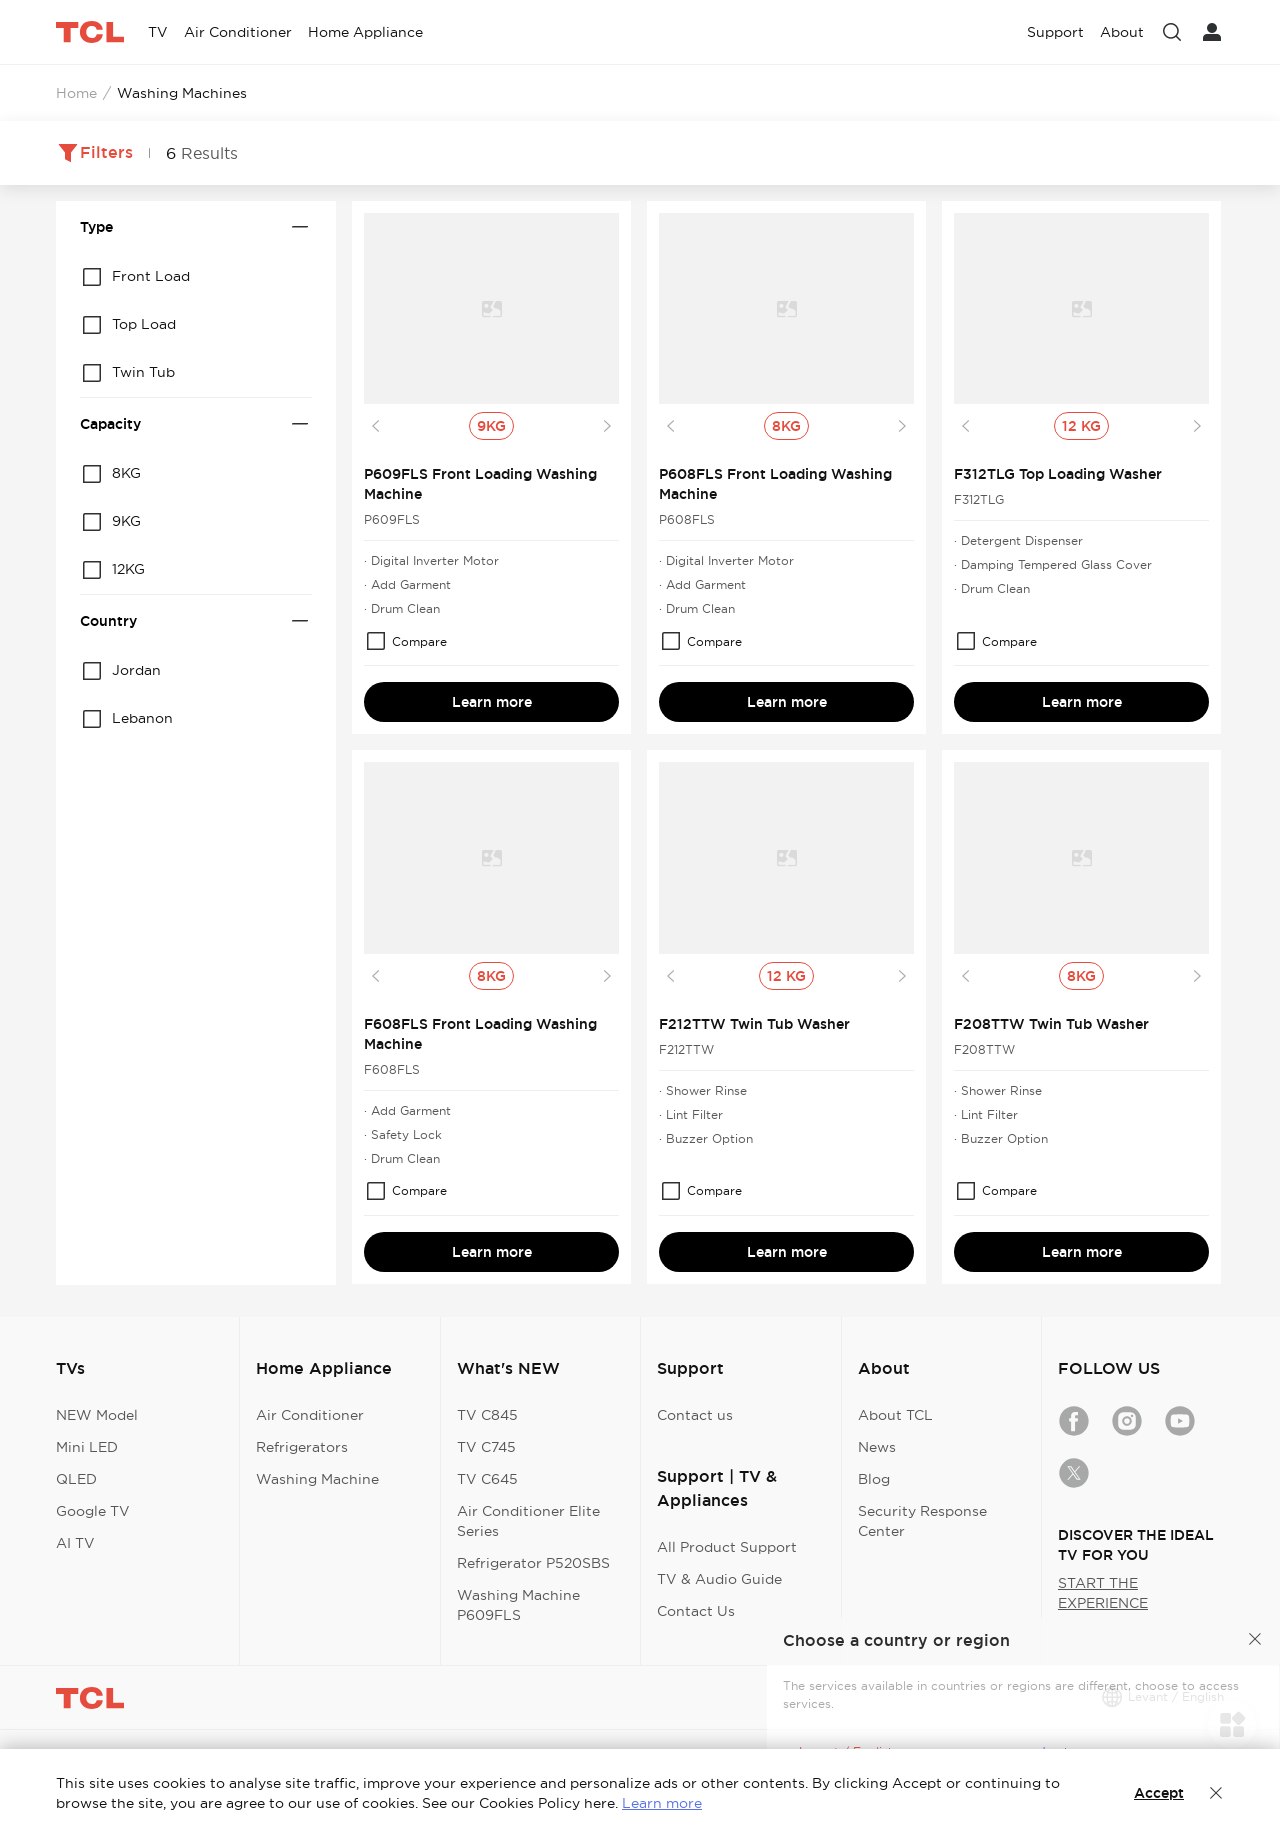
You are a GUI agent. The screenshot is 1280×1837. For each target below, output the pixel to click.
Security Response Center (922, 1521)
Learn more (492, 702)
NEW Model (97, 1415)
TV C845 (487, 1415)
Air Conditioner (310, 1415)
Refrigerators (302, 1447)
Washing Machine (317, 1479)
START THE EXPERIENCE (1103, 1593)
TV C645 (487, 1479)
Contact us (695, 1415)
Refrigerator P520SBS (533, 1563)
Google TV (93, 1511)
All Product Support (727, 1547)
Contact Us (696, 1611)
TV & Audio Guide (719, 1579)
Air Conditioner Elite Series (528, 1521)
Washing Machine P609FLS (518, 1605)
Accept (1159, 1793)
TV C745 (486, 1447)
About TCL (895, 1415)
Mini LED (87, 1447)
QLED (76, 1479)
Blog (874, 1479)
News (877, 1447)
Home (76, 93)
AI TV (75, 1543)
